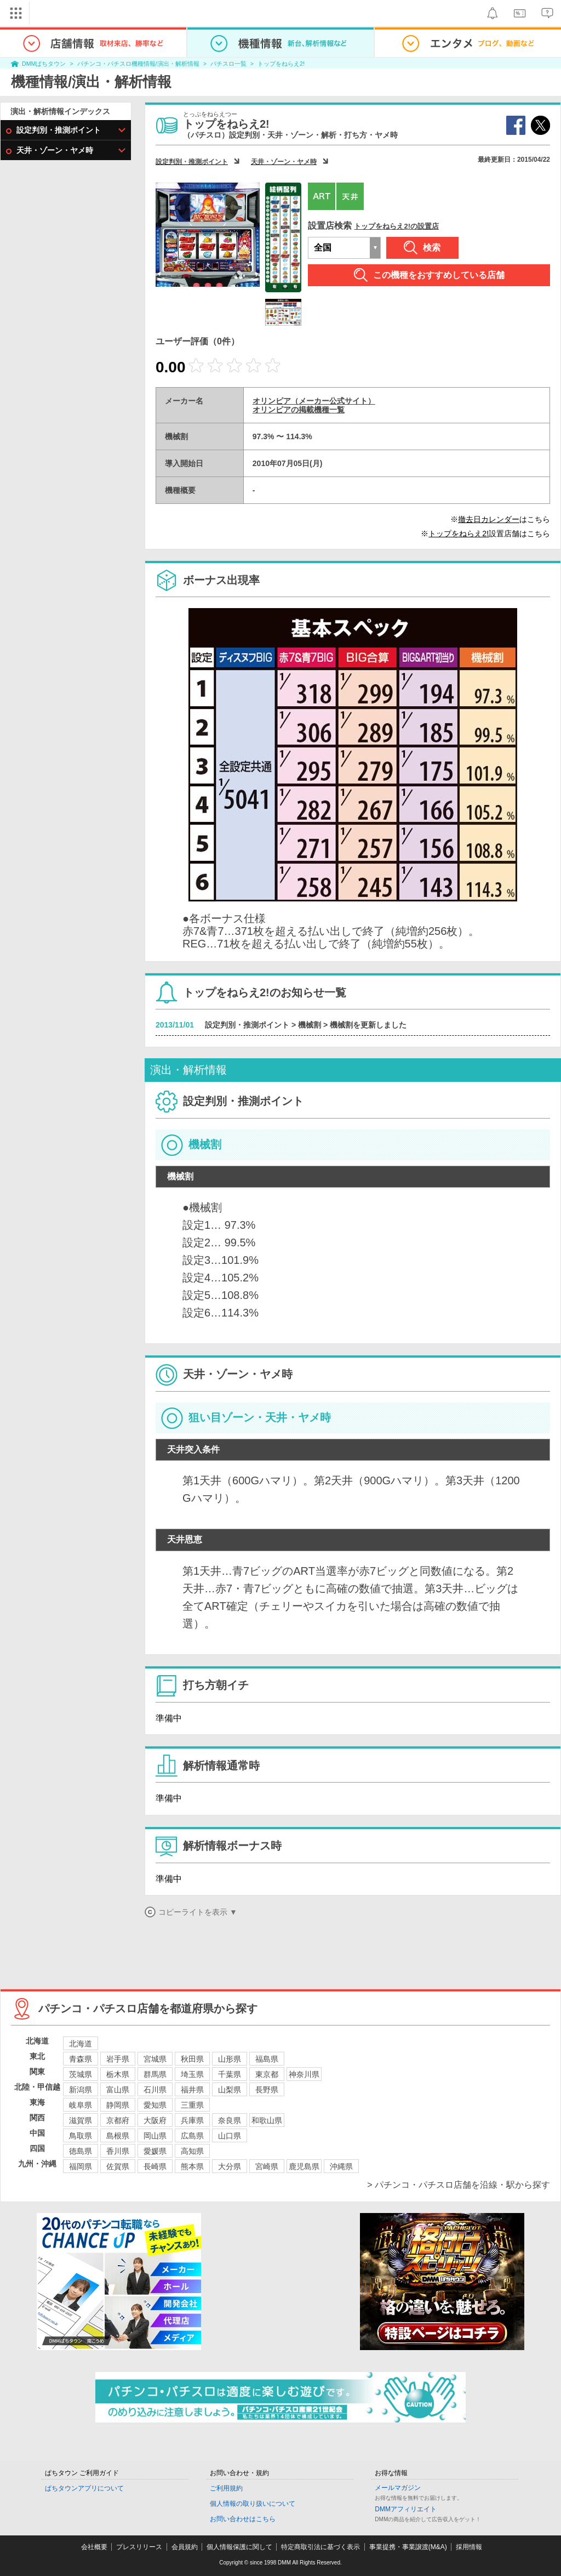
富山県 (117, 2089)
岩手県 (117, 2059)
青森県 (80, 2059)
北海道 (80, 2043)
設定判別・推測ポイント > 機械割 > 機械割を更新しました (306, 1024)
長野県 (266, 2089)
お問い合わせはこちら (243, 2519)
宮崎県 (266, 2166)
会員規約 (184, 2547)
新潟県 (80, 2089)
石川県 (155, 2089)
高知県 (192, 2151)
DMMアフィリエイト (406, 2509)
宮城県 (155, 2059)
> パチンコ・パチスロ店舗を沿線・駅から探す (458, 2184)
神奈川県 (304, 2074)
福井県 (192, 2089)
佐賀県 (117, 2166)
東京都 (266, 2074)
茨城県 (80, 2074)
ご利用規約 (226, 2488)
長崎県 (155, 2166)
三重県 (192, 2105)
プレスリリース (139, 2547)
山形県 (229, 2059)
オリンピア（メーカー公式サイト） (314, 400)
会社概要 (94, 2547)
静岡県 (117, 2105)
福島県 (266, 2059)
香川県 (117, 2151)
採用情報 (469, 2547)
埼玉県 (192, 2074)
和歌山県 (266, 2120)
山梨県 (229, 2089)
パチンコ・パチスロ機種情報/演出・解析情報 (138, 63)
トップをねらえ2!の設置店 (396, 226)
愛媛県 (155, 2151)
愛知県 (155, 2105)
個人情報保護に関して (239, 2547)
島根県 (117, 2135)
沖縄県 (341, 2166)
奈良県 (229, 2120)
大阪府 (155, 2120)
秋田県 (192, 2059)
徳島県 (80, 2151)
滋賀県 (80, 2120)
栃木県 (117, 2074)
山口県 (229, 2135)
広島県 (192, 2135)
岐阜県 (80, 2105)
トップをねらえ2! (281, 63)
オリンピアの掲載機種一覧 (299, 409)
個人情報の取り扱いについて (252, 2503)
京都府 (117, 2120)
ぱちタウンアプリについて (84, 2488)
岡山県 (155, 2135)
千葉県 (229, 2074)
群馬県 (155, 2074)
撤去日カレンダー (488, 519)
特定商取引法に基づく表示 (320, 2547)
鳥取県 (80, 2135)
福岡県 (80, 2166)
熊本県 (192, 2166)
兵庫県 (192, 2120)
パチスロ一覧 (228, 63)
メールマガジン (398, 2488)
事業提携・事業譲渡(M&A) (408, 2547)
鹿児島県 (304, 2166)
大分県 (229, 2166)
